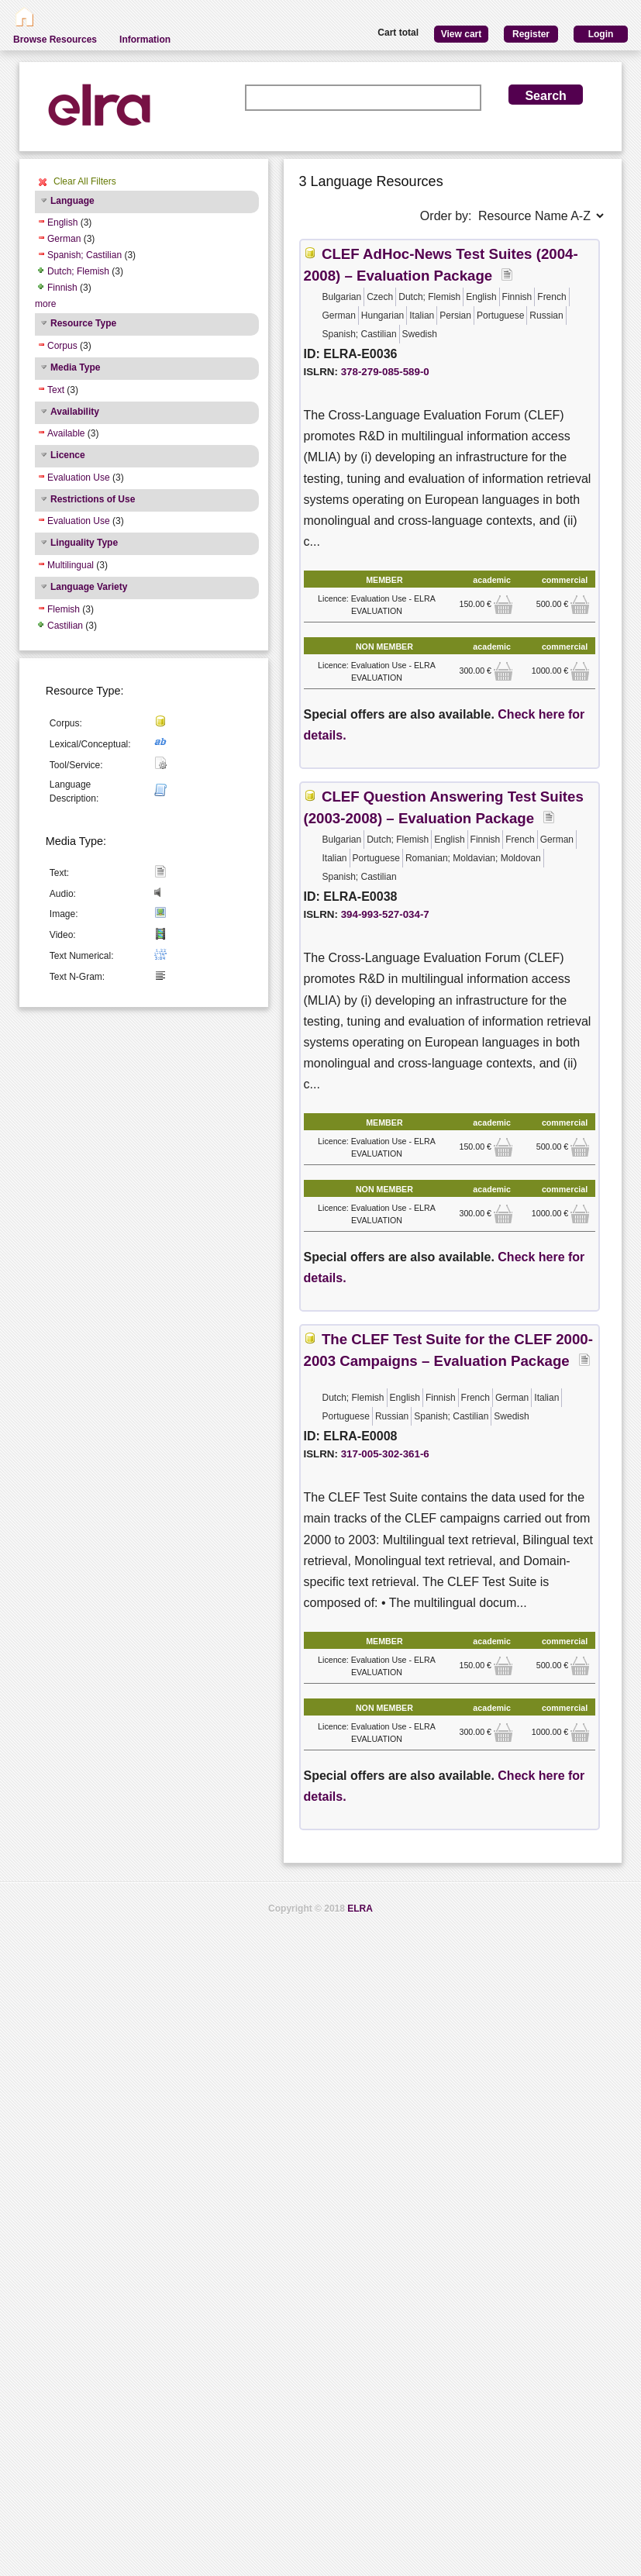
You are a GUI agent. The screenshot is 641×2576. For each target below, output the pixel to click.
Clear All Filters (84, 181)
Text (55, 390)
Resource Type (83, 323)
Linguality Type (84, 542)
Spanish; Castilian (84, 255)
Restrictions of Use (92, 499)
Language (72, 200)
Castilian (65, 625)
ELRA (360, 1908)
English (62, 222)
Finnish (62, 287)
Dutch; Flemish (78, 271)
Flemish (63, 609)
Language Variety (88, 586)
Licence (67, 455)
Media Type (75, 367)
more (45, 303)
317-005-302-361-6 (385, 1454)
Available (65, 433)
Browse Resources (55, 39)
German (64, 238)
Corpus (62, 345)
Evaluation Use (78, 477)
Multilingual (70, 565)
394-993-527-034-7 (385, 914)
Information (145, 39)
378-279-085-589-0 (385, 372)
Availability (74, 411)
